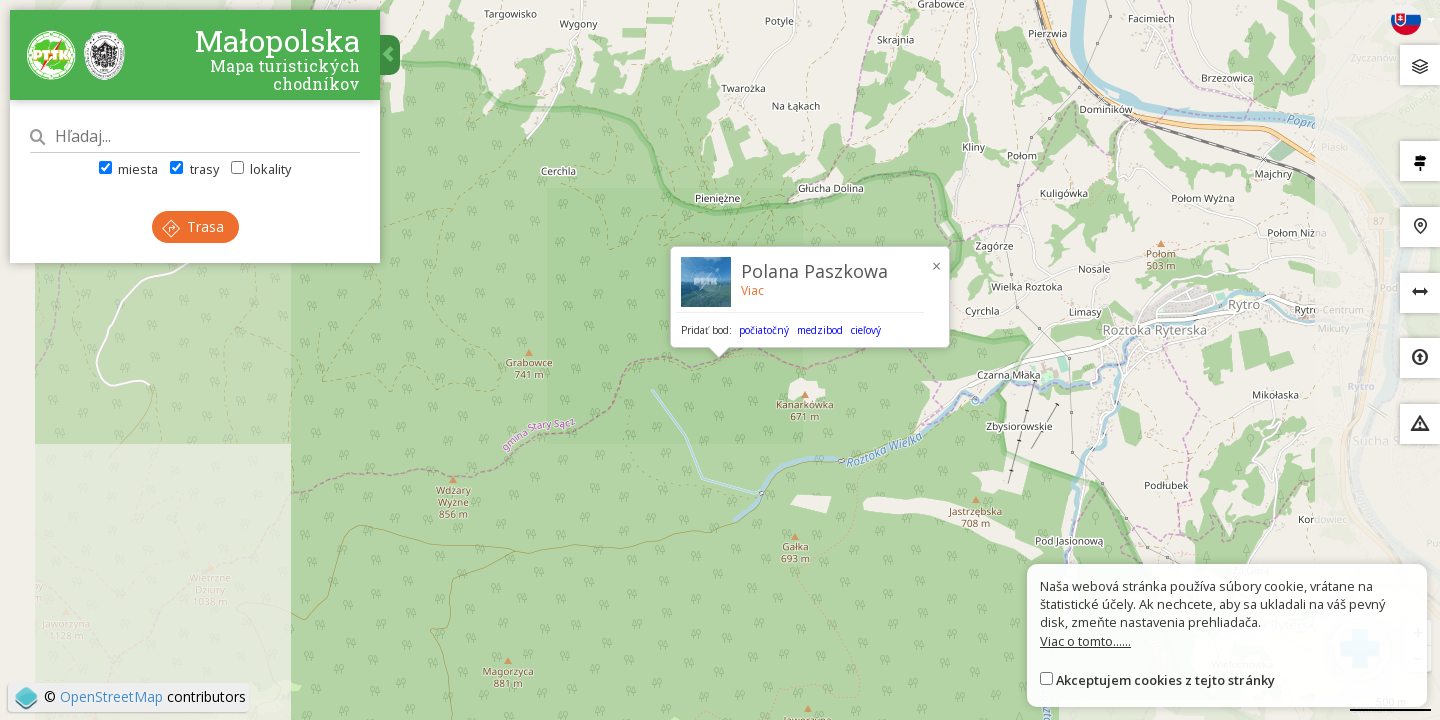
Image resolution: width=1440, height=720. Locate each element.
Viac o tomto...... (1085, 641)
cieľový (866, 330)
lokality (261, 169)
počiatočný (764, 330)
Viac (752, 290)
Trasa (193, 226)
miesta (128, 169)
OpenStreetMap (111, 696)
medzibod (820, 330)
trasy (194, 169)
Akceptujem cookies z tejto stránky (1165, 680)
